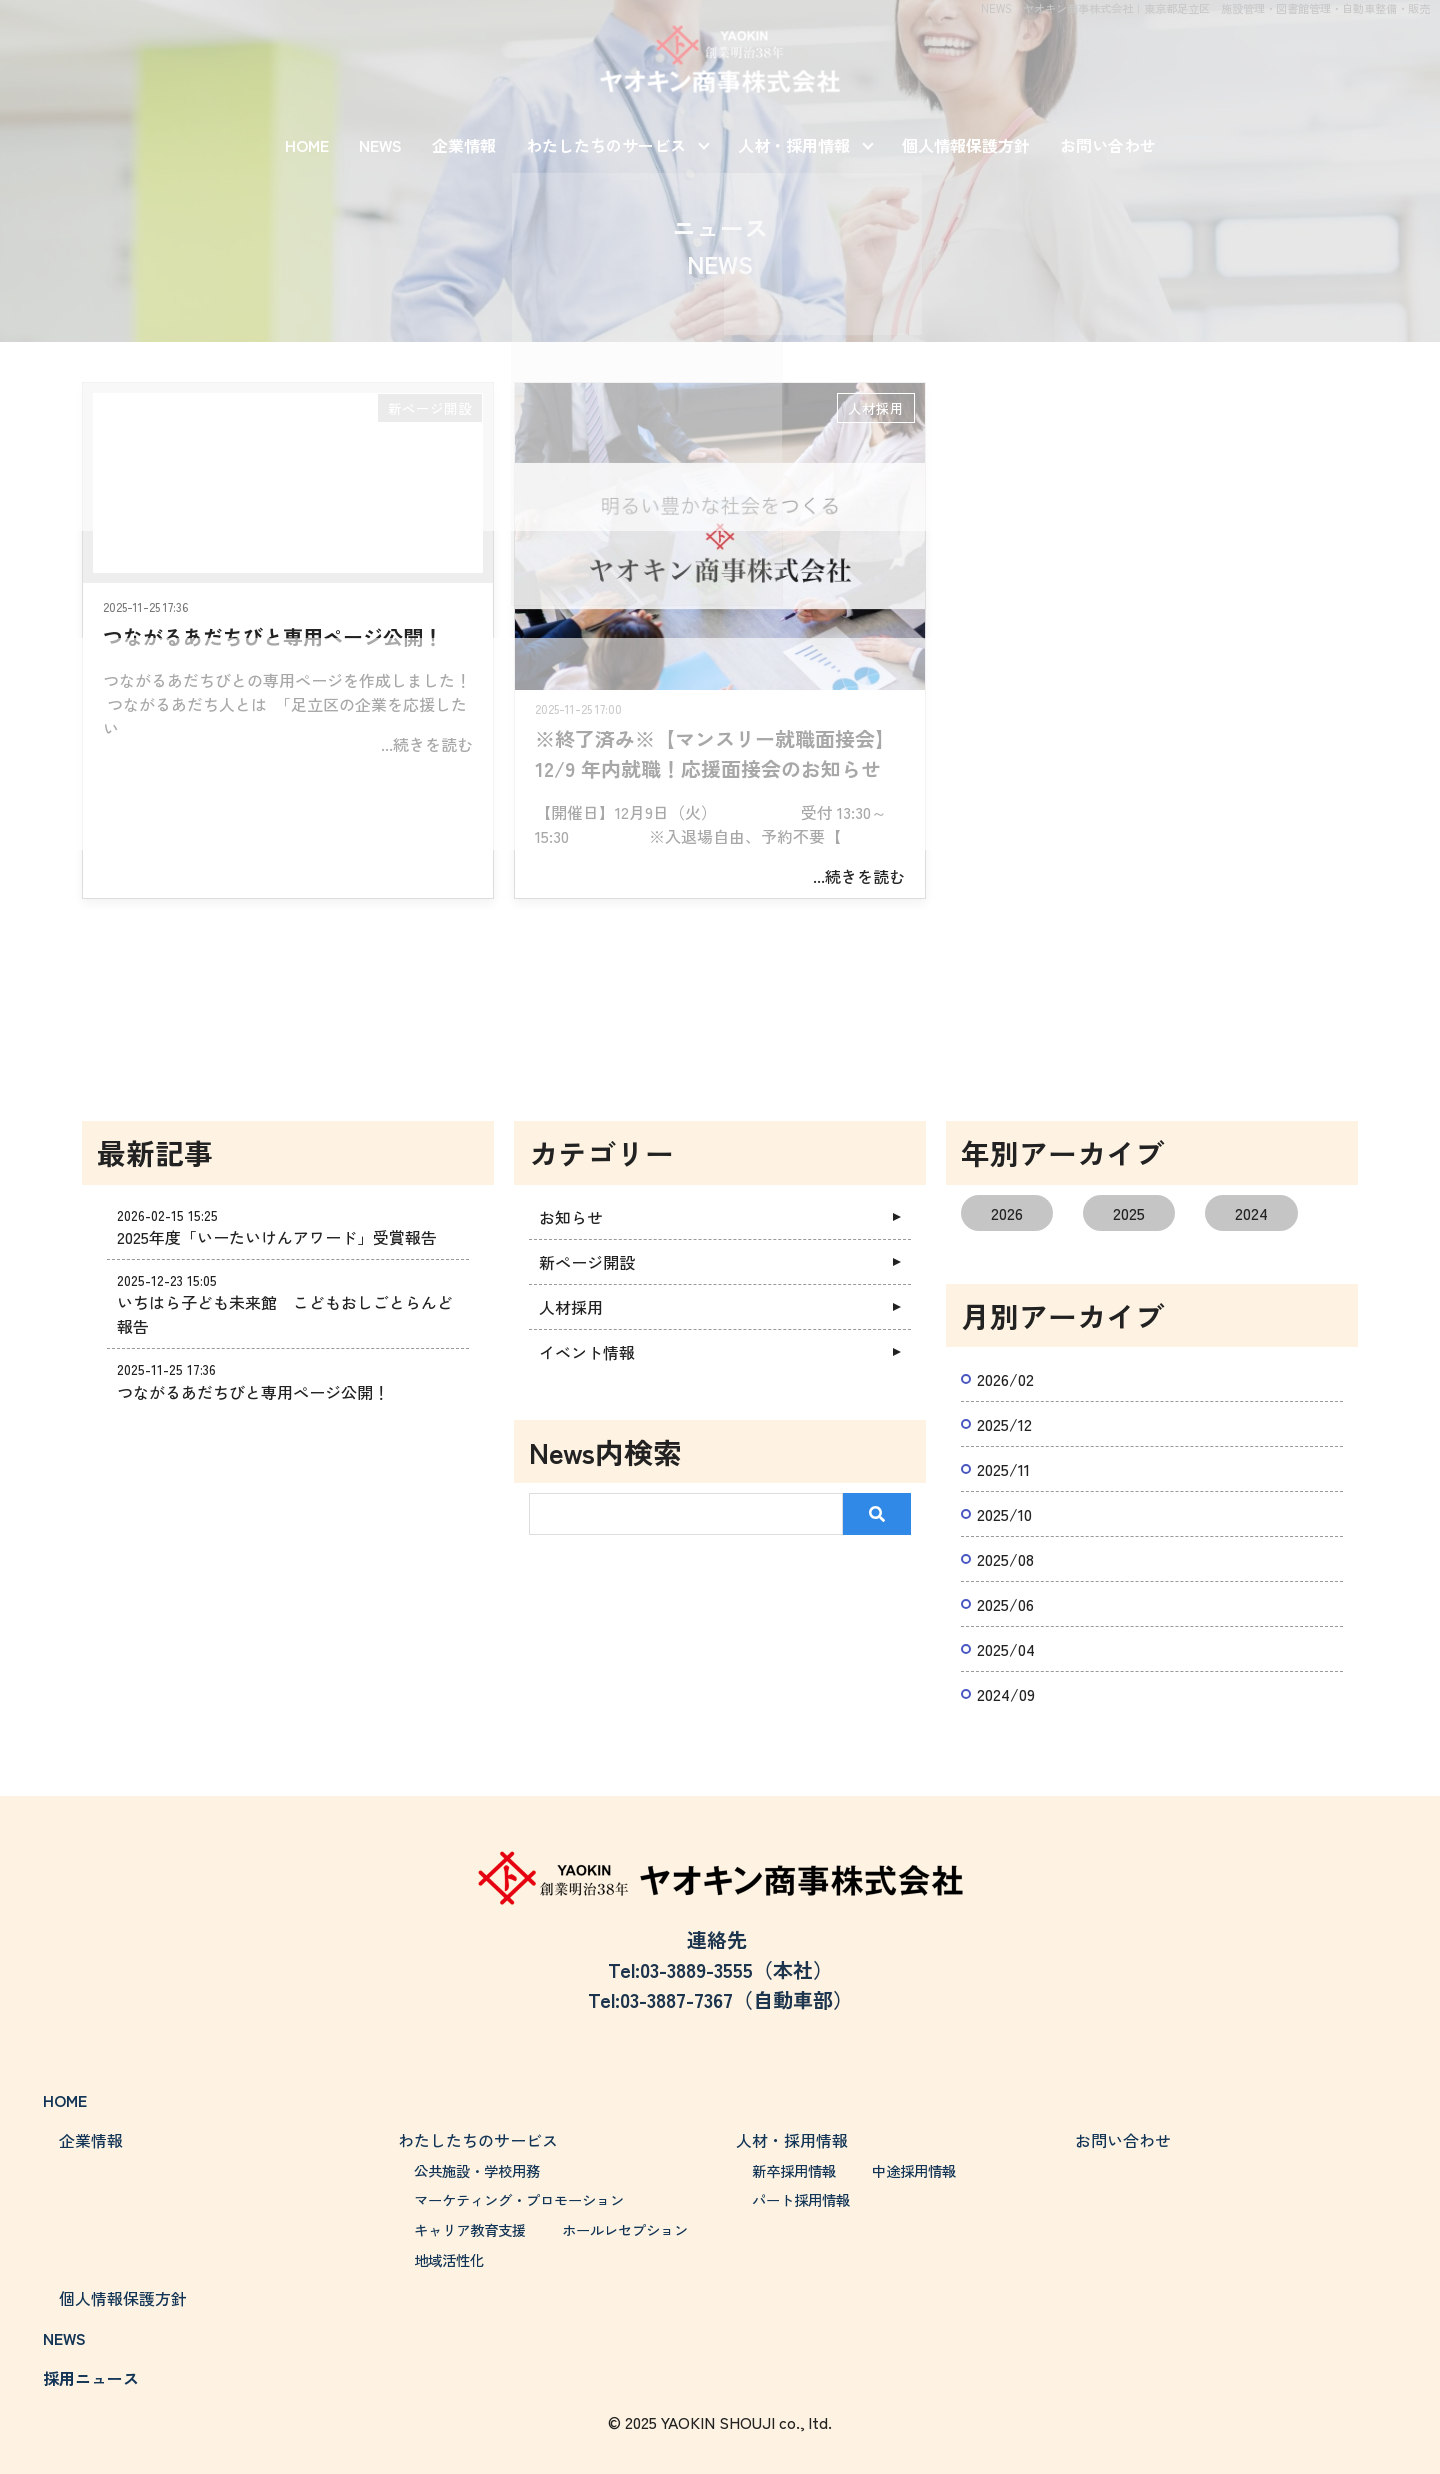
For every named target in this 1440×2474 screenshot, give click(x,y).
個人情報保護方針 (966, 145)
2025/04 (1006, 1649)
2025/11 (1003, 1469)
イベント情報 (587, 1352)
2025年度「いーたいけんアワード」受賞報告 (277, 1237)
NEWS (380, 145)
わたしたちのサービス (606, 145)
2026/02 (1005, 1379)
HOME (307, 145)
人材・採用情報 (794, 145)
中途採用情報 (914, 2170)
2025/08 (1005, 1559)
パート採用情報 (801, 2199)
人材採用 (876, 408)
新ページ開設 (430, 408)
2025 (1129, 1213)
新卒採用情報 (794, 2170)
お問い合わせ (1108, 145)
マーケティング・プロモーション (519, 2199)
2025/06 (1005, 1604)
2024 (1251, 1213)
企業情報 (464, 145)
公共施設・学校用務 (477, 2170)
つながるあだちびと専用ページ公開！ (273, 636)
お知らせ (571, 1217)
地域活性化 (449, 2259)
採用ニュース (91, 2378)
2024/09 (1006, 1694)
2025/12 (1004, 1424)
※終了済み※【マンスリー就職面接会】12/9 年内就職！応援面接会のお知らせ (715, 753)
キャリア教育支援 (470, 2229)
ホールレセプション (625, 2229)
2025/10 (1004, 1514)
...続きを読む (427, 744)
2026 (1007, 1213)
